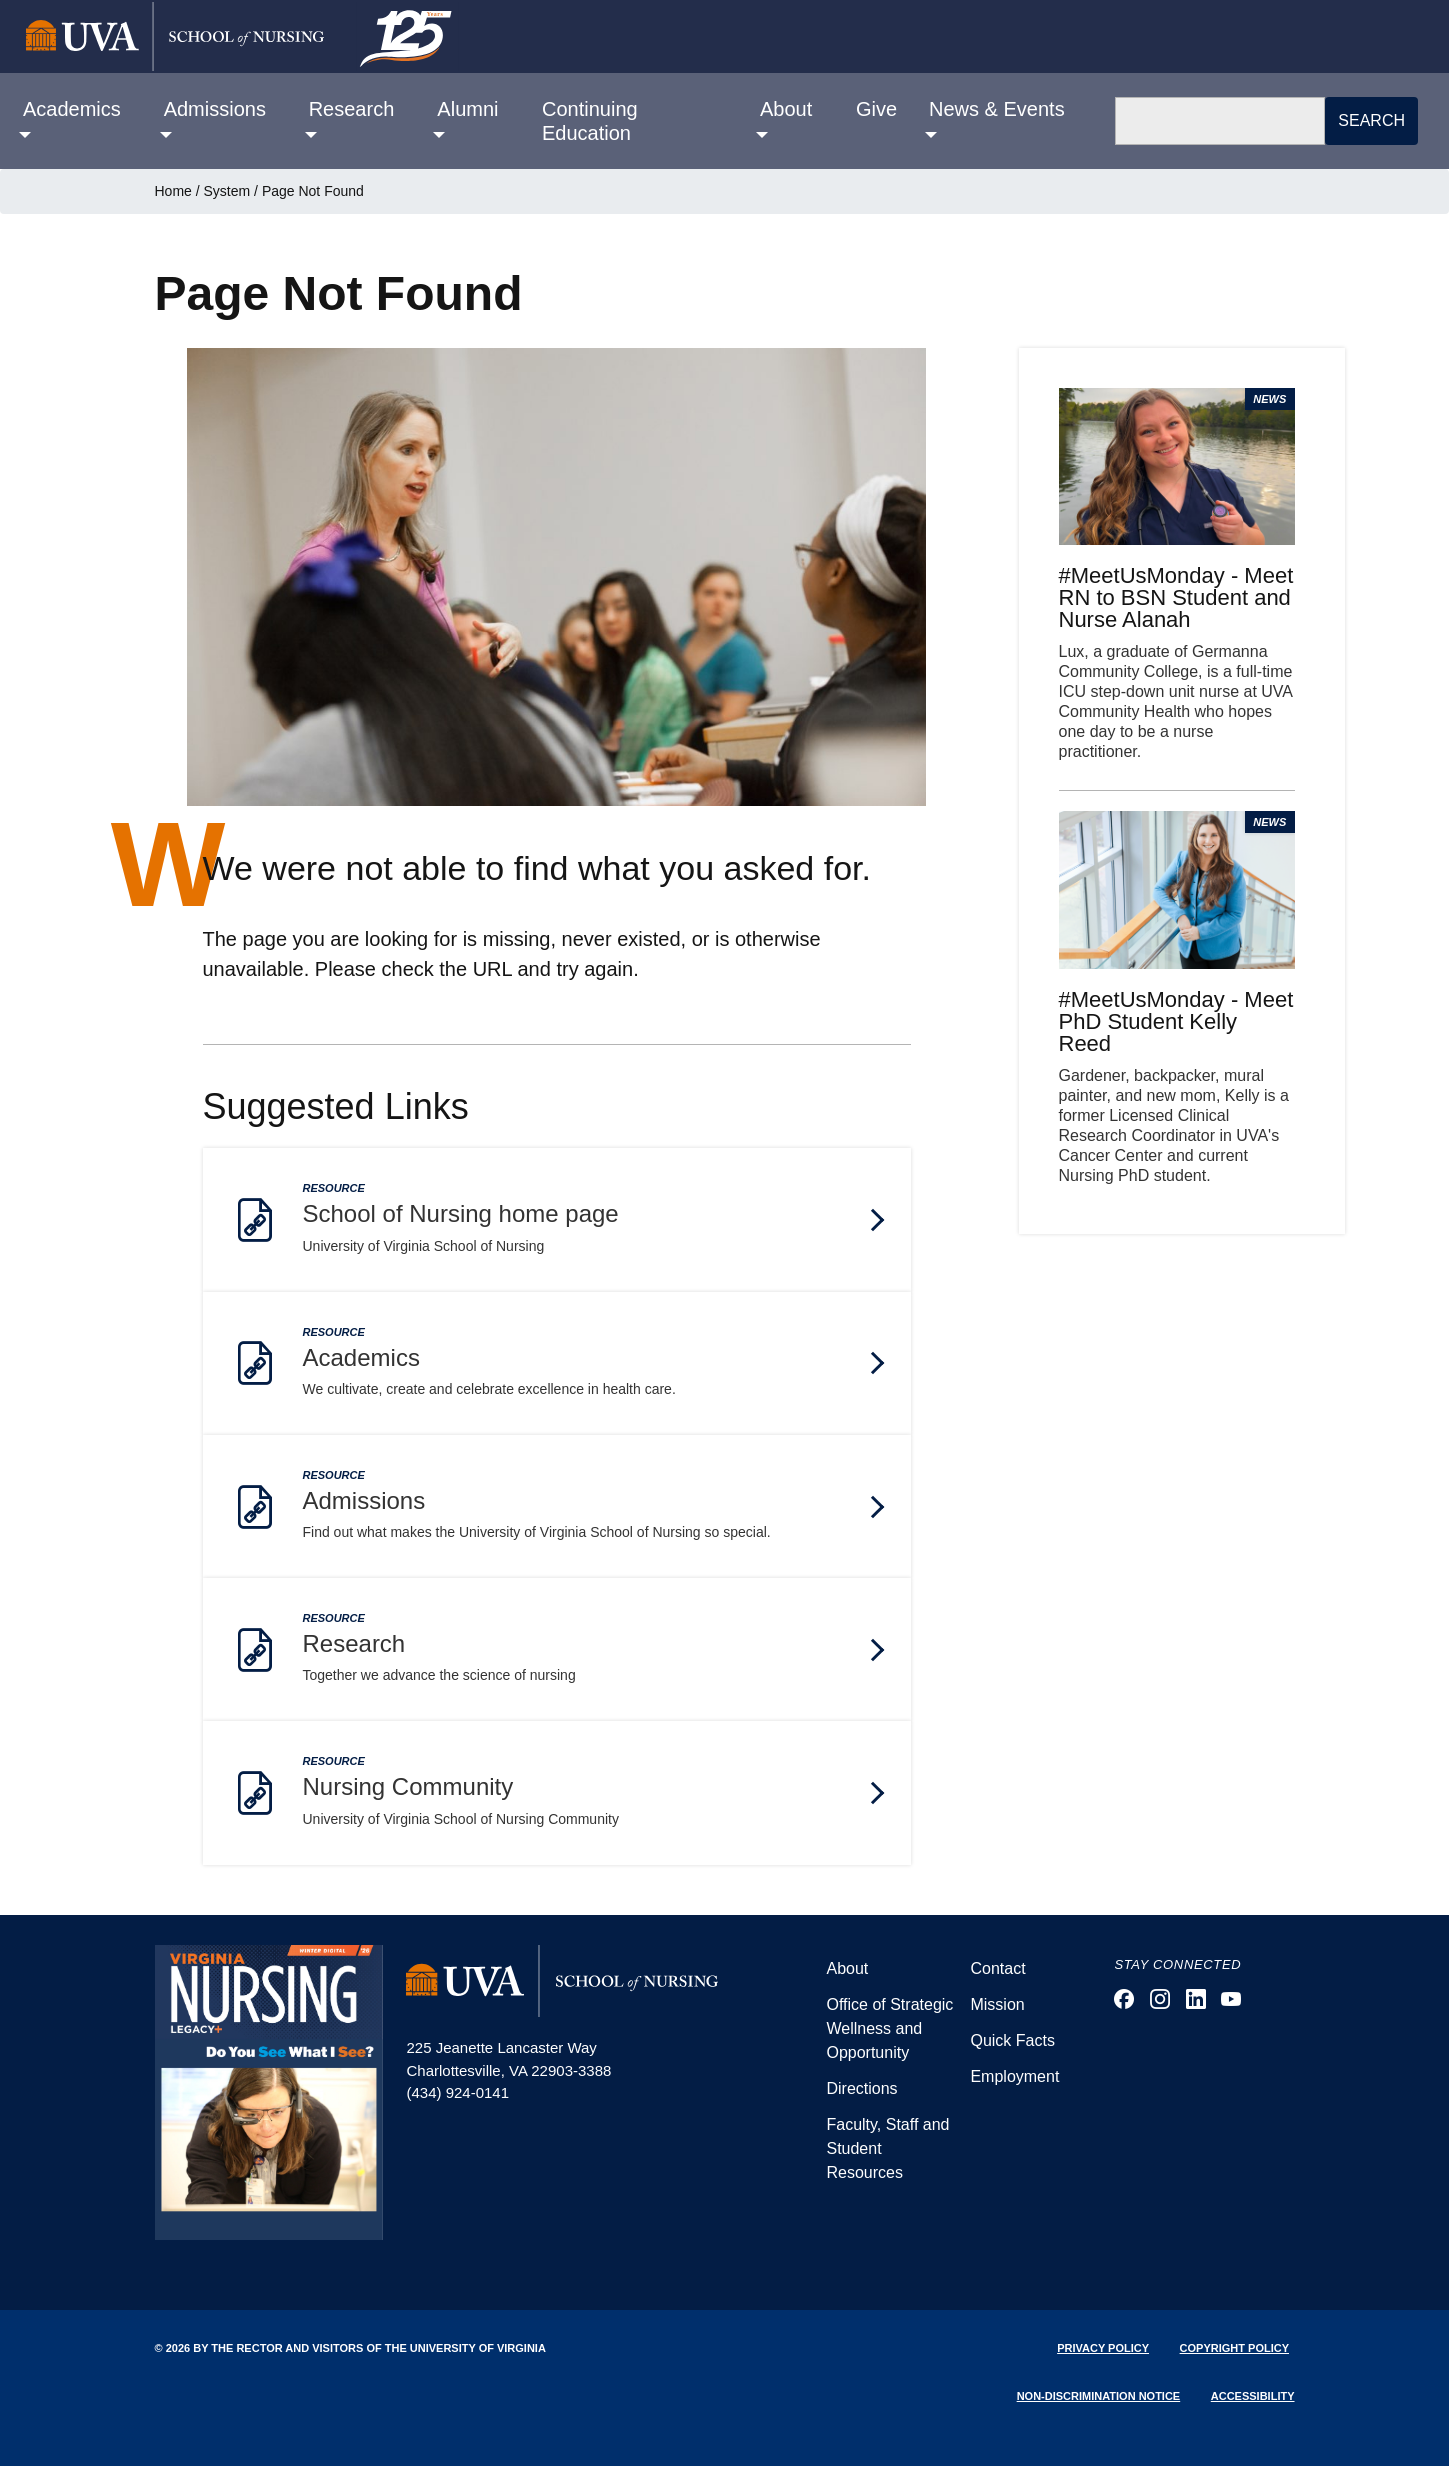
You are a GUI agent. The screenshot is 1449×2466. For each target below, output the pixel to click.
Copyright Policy (1234, 2348)
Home (173, 191)
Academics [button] (72, 109)
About (847, 1968)
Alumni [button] (467, 109)
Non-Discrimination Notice (1099, 2396)
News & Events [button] (997, 109)
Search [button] (1371, 120)
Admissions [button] (215, 109)
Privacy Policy (1103, 2348)
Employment (1014, 2076)
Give (876, 109)
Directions (861, 2088)
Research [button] (352, 109)
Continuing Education (590, 121)
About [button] (786, 109)
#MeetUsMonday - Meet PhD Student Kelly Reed (1176, 1021)
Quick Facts (1012, 2040)
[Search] (1220, 121)
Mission (997, 2004)
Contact (997, 1968)
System (227, 191)
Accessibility (1253, 2396)
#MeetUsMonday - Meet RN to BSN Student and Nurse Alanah (1176, 597)
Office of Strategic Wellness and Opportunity (889, 2028)
